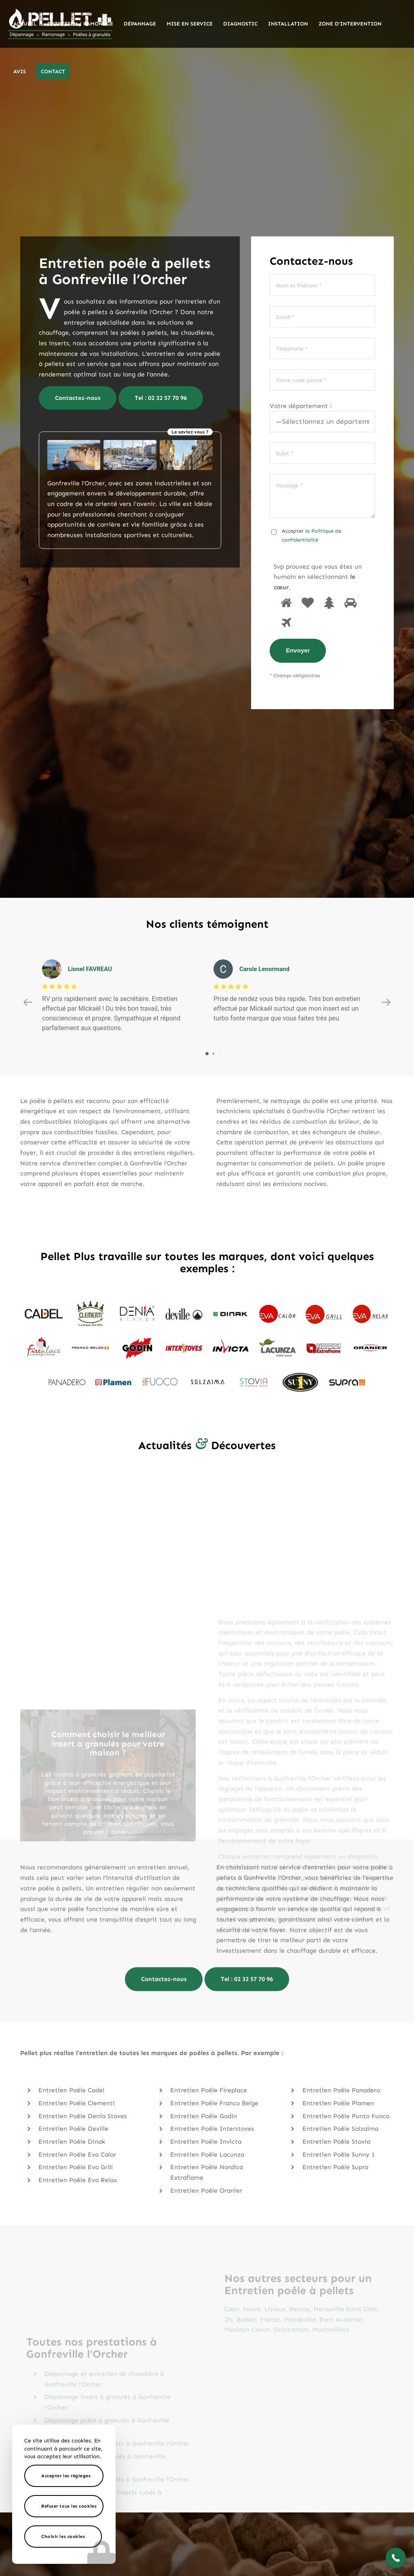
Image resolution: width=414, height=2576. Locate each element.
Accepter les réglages (66, 2475)
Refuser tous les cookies (69, 2506)
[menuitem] (25, 24)
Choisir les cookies (63, 2536)
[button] (396, 2558)
